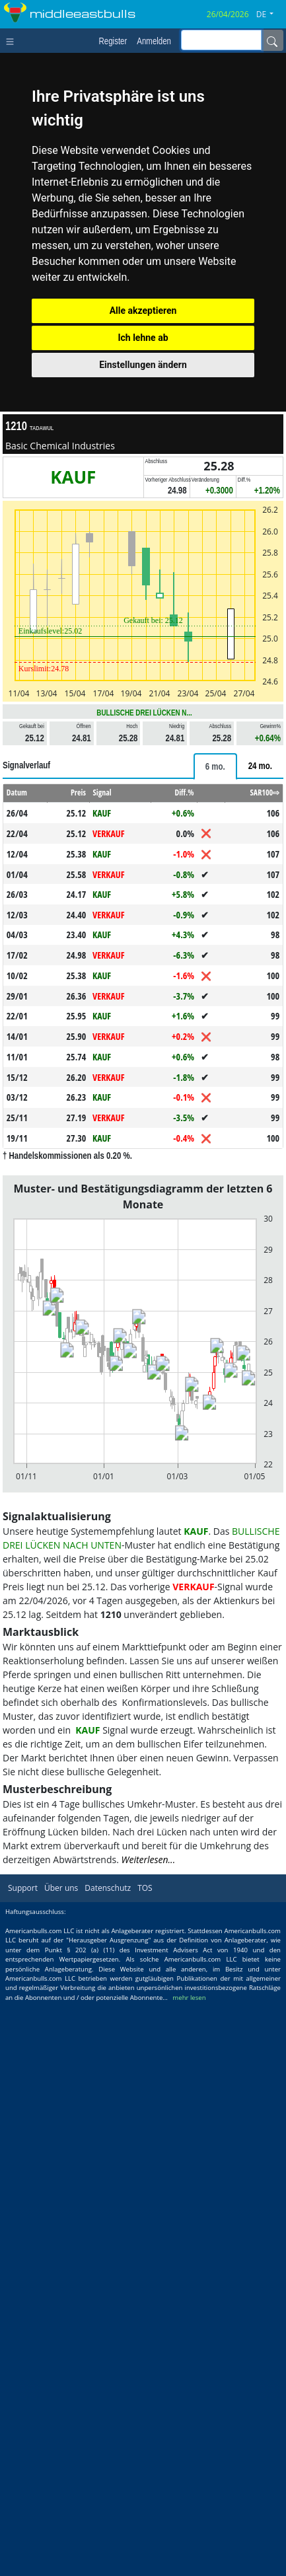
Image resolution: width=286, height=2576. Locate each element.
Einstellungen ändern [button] (143, 364)
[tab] (215, 766)
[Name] (272, 40)
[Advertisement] (143, 2015)
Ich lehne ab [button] (143, 337)
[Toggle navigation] (13, 40)
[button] (269, 14)
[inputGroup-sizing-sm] (221, 40)
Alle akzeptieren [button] (143, 310)
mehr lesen (188, 2283)
